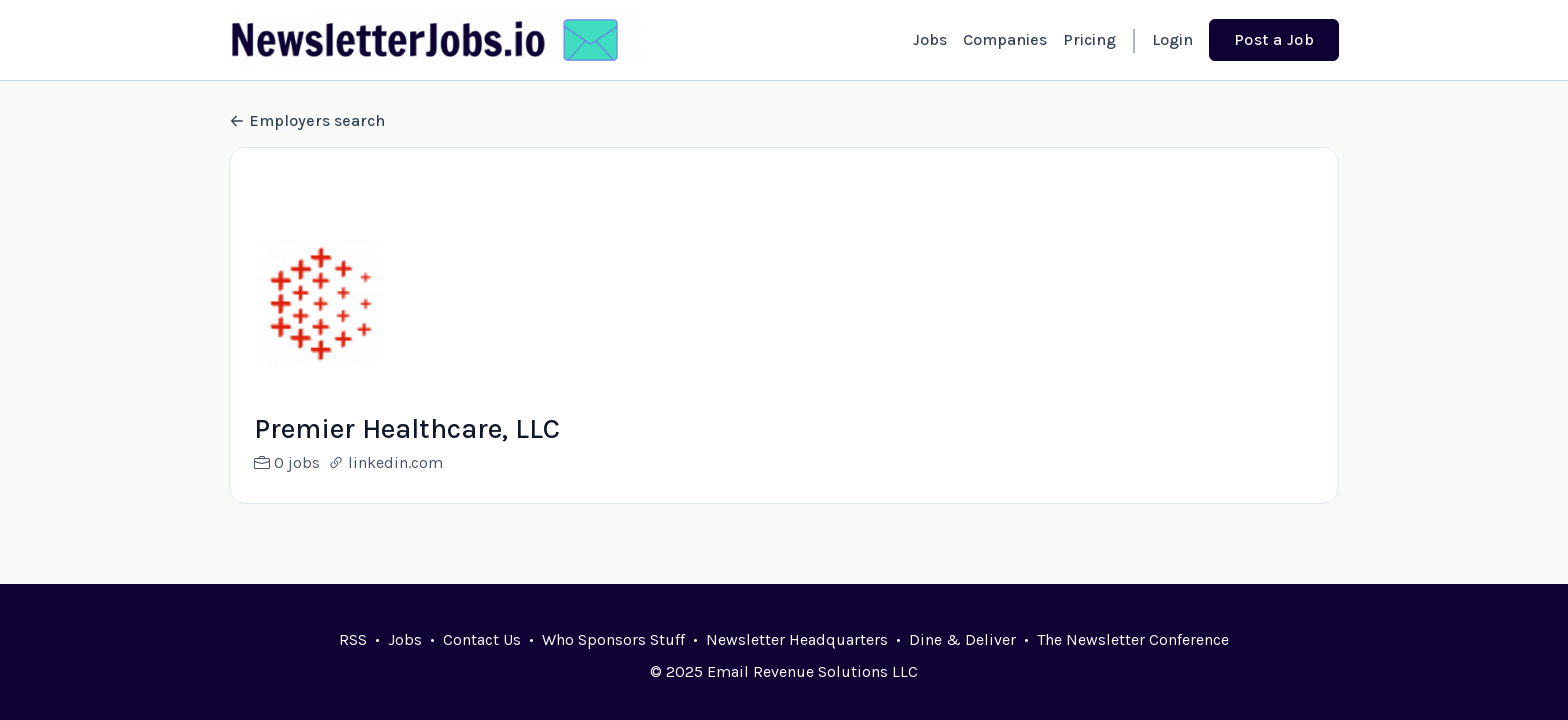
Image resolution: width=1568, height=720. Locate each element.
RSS (353, 639)
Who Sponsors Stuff (613, 639)
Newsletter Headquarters (797, 639)
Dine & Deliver (962, 639)
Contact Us (482, 639)
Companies (1005, 39)
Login (1172, 39)
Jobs (930, 39)
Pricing (1089, 39)
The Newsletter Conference (1133, 639)
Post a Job (1274, 39)
